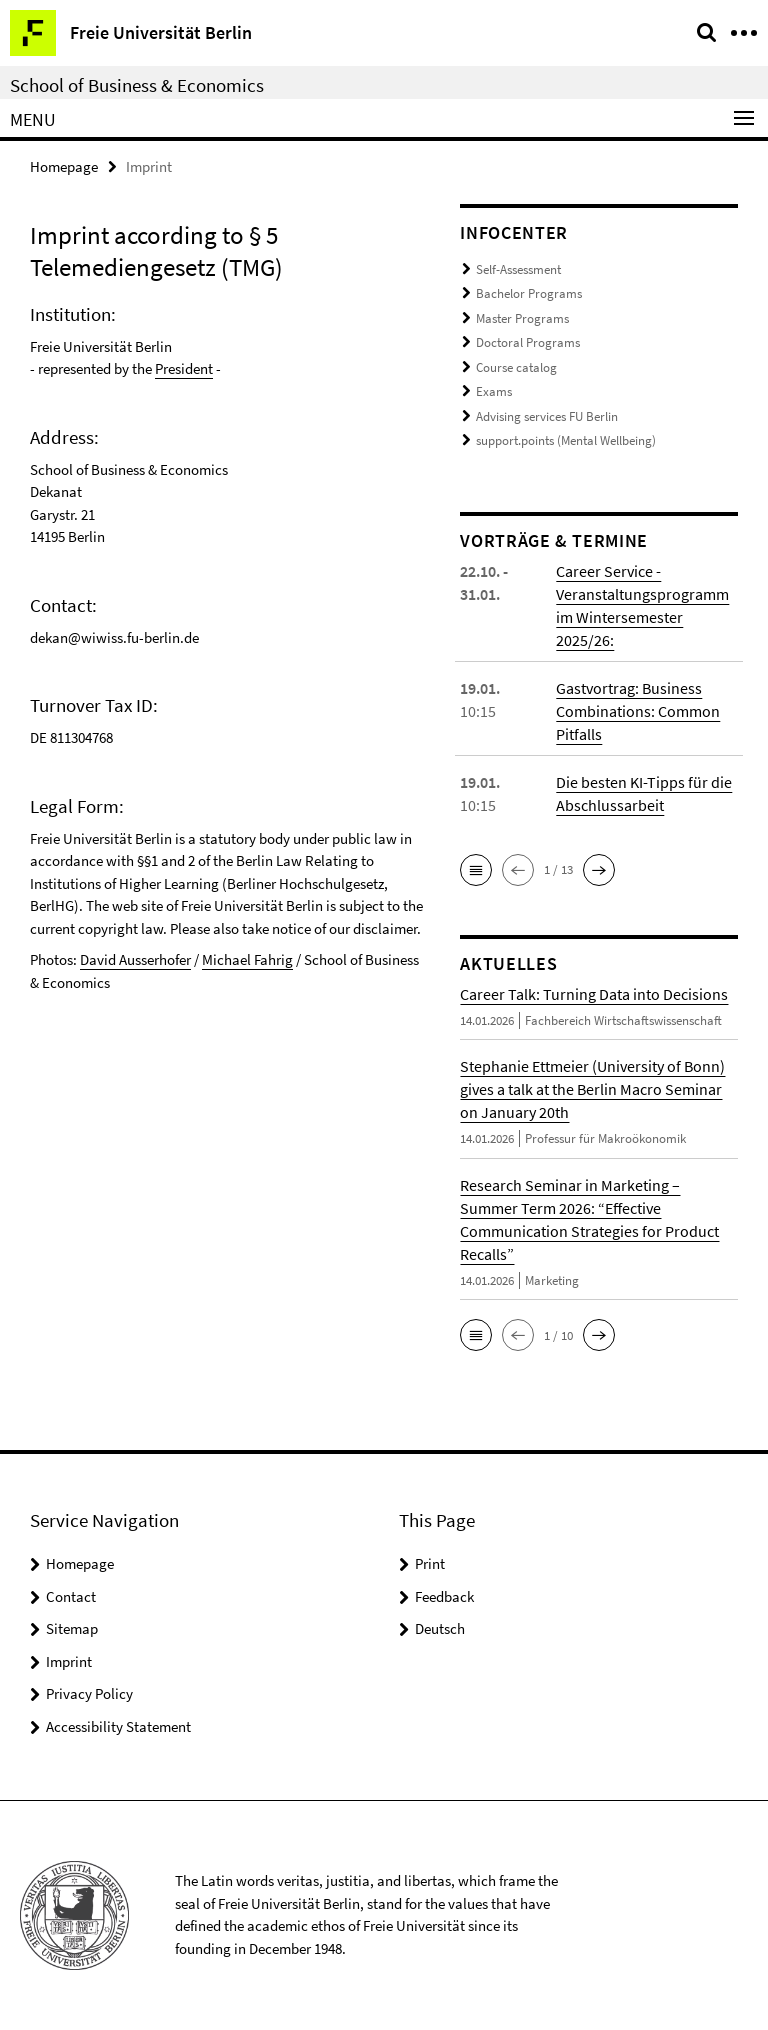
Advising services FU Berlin (547, 416)
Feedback (444, 1596)
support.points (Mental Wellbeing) (566, 440)
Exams (494, 391)
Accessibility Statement (118, 1726)
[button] (476, 870)
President (184, 368)
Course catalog (516, 367)
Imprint (69, 1661)
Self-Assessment (518, 269)
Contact (71, 1596)
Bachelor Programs (529, 293)
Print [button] (430, 1563)
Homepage (64, 166)
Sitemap (72, 1628)
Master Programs (522, 318)
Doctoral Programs (528, 342)
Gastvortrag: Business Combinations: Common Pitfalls (638, 711)
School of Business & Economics (137, 85)
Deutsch (440, 1628)
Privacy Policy (89, 1693)
